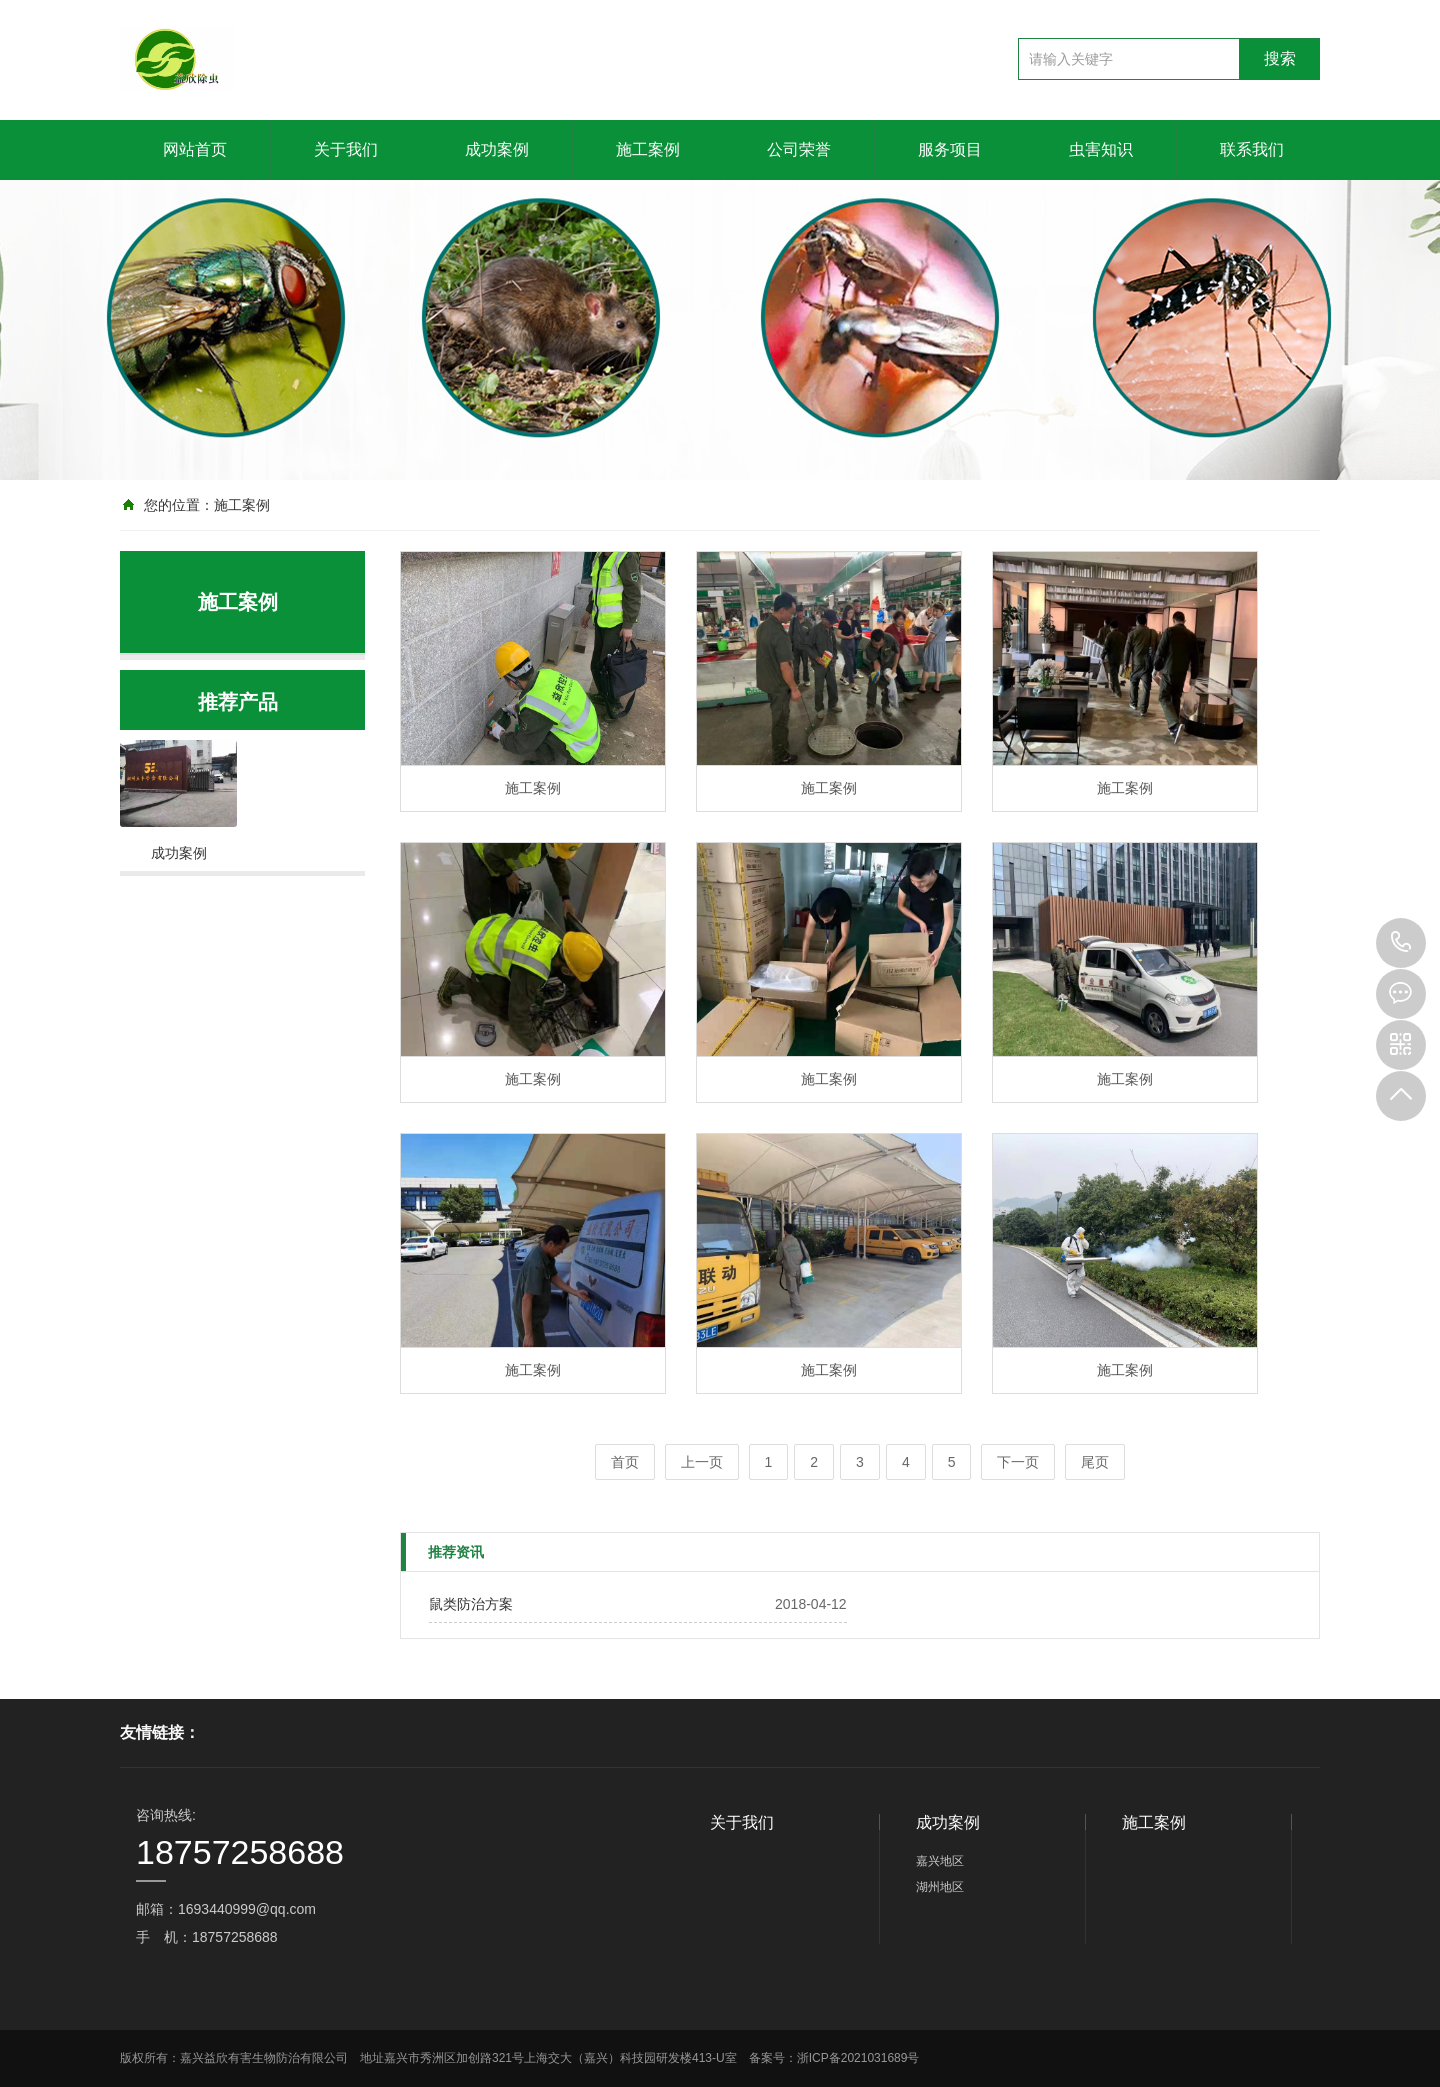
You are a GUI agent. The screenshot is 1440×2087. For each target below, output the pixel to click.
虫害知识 (1101, 149)
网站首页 (195, 149)
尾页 (1095, 1462)
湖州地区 (940, 1887)
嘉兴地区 (940, 1861)
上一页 (702, 1462)
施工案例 (648, 149)
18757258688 (1401, 943)
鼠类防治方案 (471, 1604)
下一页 (1018, 1462)
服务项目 (950, 149)
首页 (625, 1462)
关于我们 (346, 149)
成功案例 (497, 149)
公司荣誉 (799, 149)
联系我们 (1252, 149)
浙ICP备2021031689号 (858, 2058)
